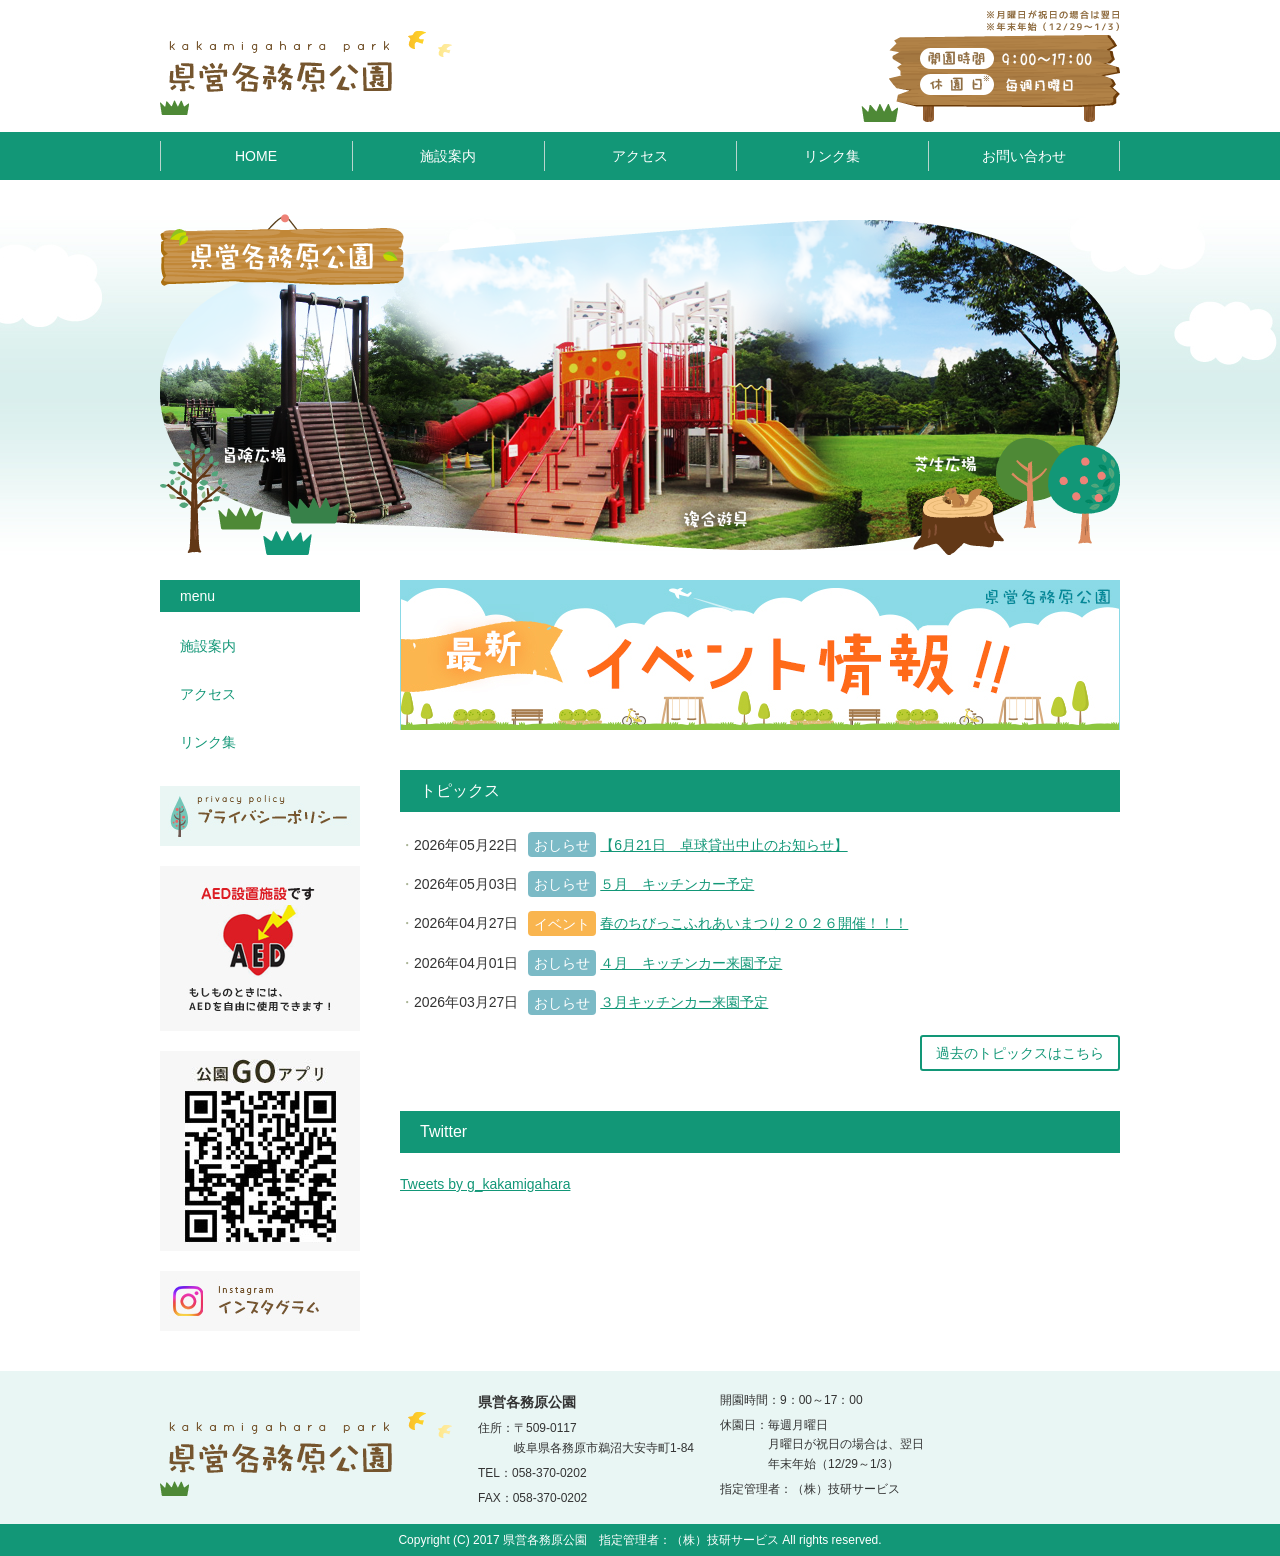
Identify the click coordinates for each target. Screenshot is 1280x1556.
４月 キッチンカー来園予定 (691, 963)
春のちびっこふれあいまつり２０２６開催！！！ (754, 923)
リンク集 (832, 156)
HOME (256, 156)
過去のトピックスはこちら (1020, 1053)
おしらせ (562, 845)
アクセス (640, 156)
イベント (562, 924)
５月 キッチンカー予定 (677, 884)
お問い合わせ (1024, 156)
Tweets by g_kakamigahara (485, 1184)
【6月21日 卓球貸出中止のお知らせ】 (723, 845)
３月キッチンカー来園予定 (684, 1002)
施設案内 (448, 156)
